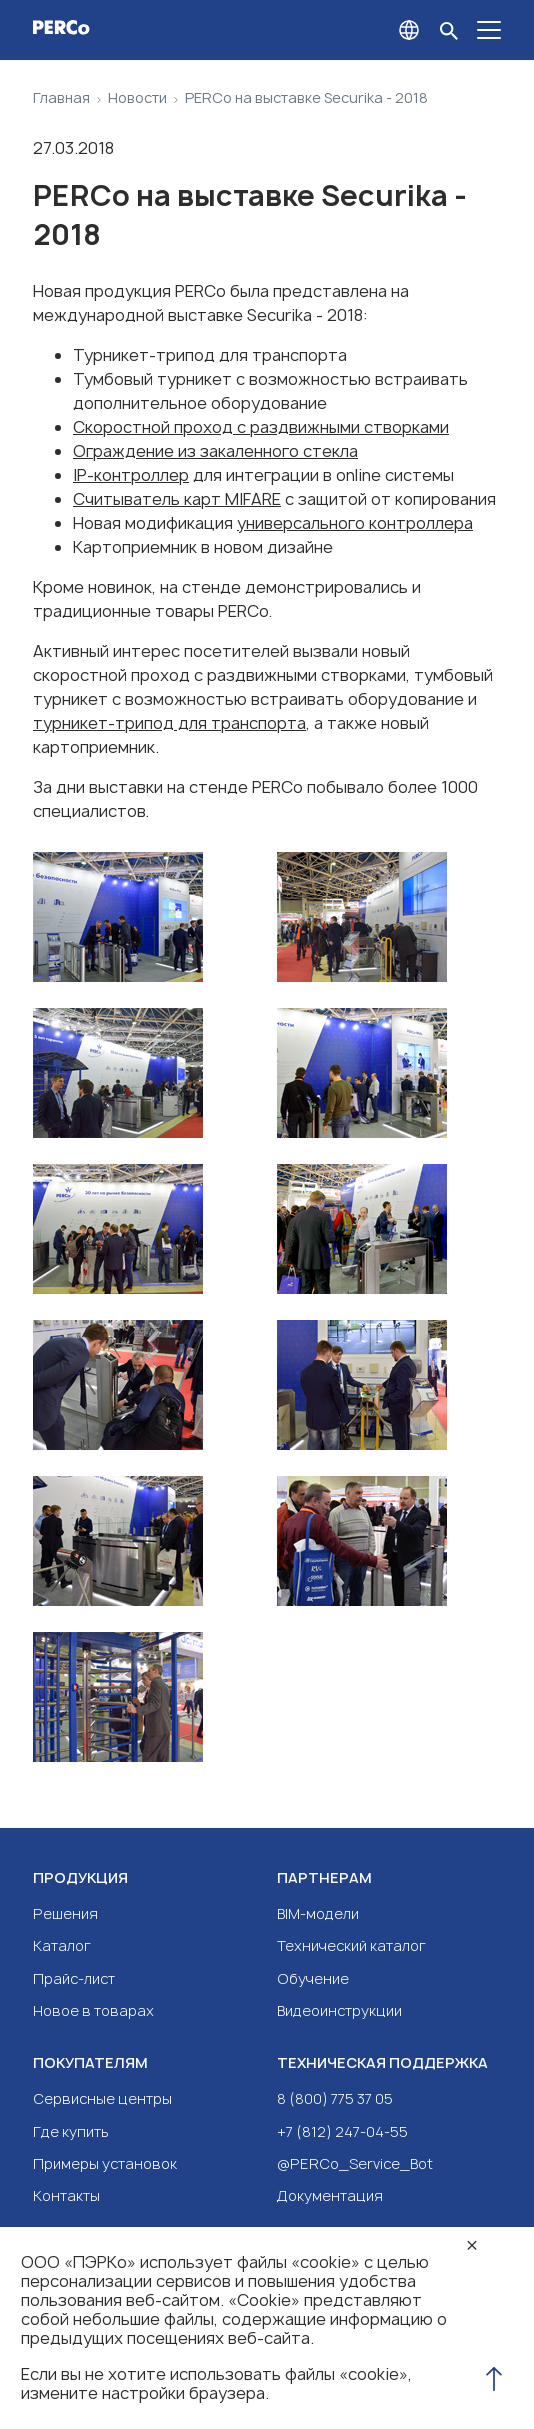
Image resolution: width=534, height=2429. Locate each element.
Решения (65, 1913)
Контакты (66, 2195)
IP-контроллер (131, 475)
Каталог (62, 1945)
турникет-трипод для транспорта (169, 723)
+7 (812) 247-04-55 (342, 2131)
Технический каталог (351, 1945)
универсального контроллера (355, 523)
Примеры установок (105, 2163)
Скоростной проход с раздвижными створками (261, 427)
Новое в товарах (93, 2010)
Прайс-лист (74, 1978)
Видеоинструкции (339, 2010)
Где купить (71, 2131)
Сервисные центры (102, 2098)
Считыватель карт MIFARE (177, 499)
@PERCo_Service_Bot (355, 2163)
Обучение (313, 1978)
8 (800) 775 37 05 (335, 2098)
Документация (330, 2195)
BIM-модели (318, 1913)
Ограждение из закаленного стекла (215, 451)
